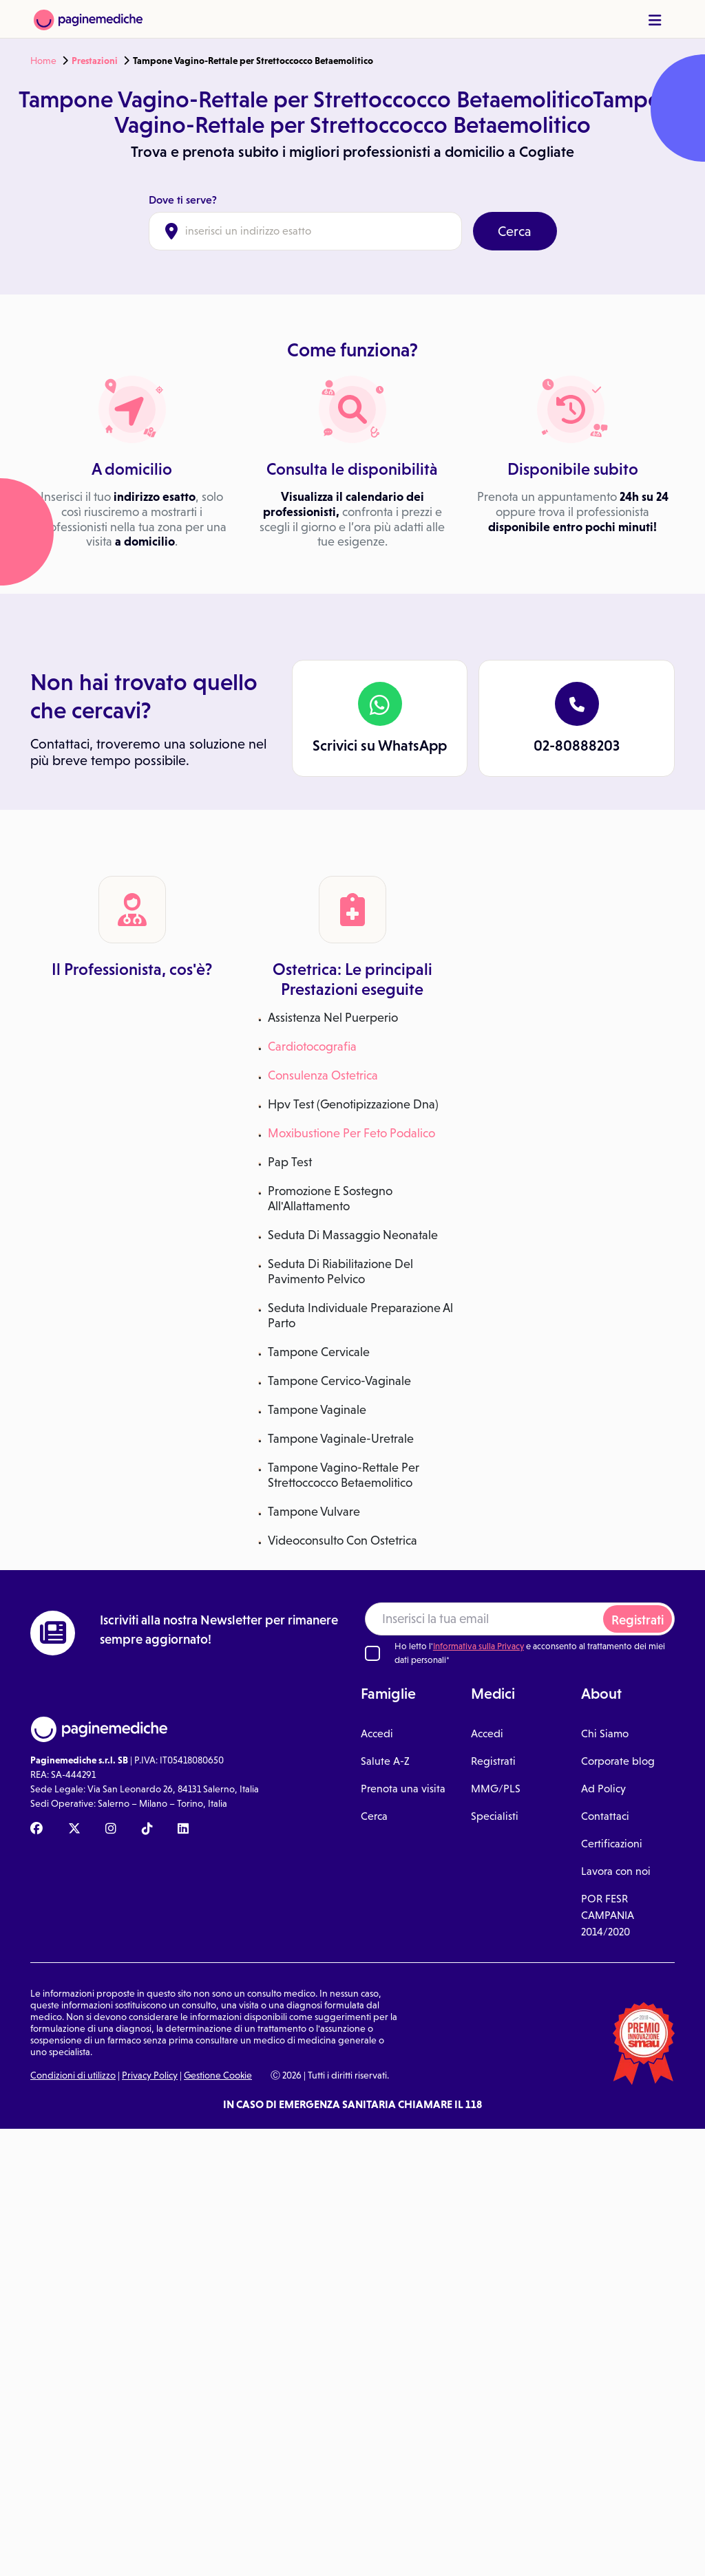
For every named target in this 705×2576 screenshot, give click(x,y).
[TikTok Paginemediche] (147, 1829)
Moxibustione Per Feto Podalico (351, 1133)
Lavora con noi (616, 1871)
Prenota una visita (403, 1788)
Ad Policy (603, 1788)
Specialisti (494, 1816)
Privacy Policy (150, 2075)
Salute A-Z (385, 1761)
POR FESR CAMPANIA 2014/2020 (607, 1915)
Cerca (515, 231)
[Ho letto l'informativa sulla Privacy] (372, 1653)
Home (43, 60)
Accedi (377, 1733)
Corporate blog (618, 1761)
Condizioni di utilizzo (73, 2075)
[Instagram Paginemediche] (110, 1829)
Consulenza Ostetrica (323, 1075)
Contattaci (605, 1816)
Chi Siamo (605, 1733)
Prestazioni (95, 60)
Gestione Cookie (218, 2075)
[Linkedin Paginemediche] (183, 1829)
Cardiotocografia (312, 1046)
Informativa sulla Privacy (478, 1646)
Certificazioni (611, 1843)
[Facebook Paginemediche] (36, 1829)
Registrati (637, 1620)
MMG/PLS (495, 1788)
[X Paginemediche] (74, 1829)
